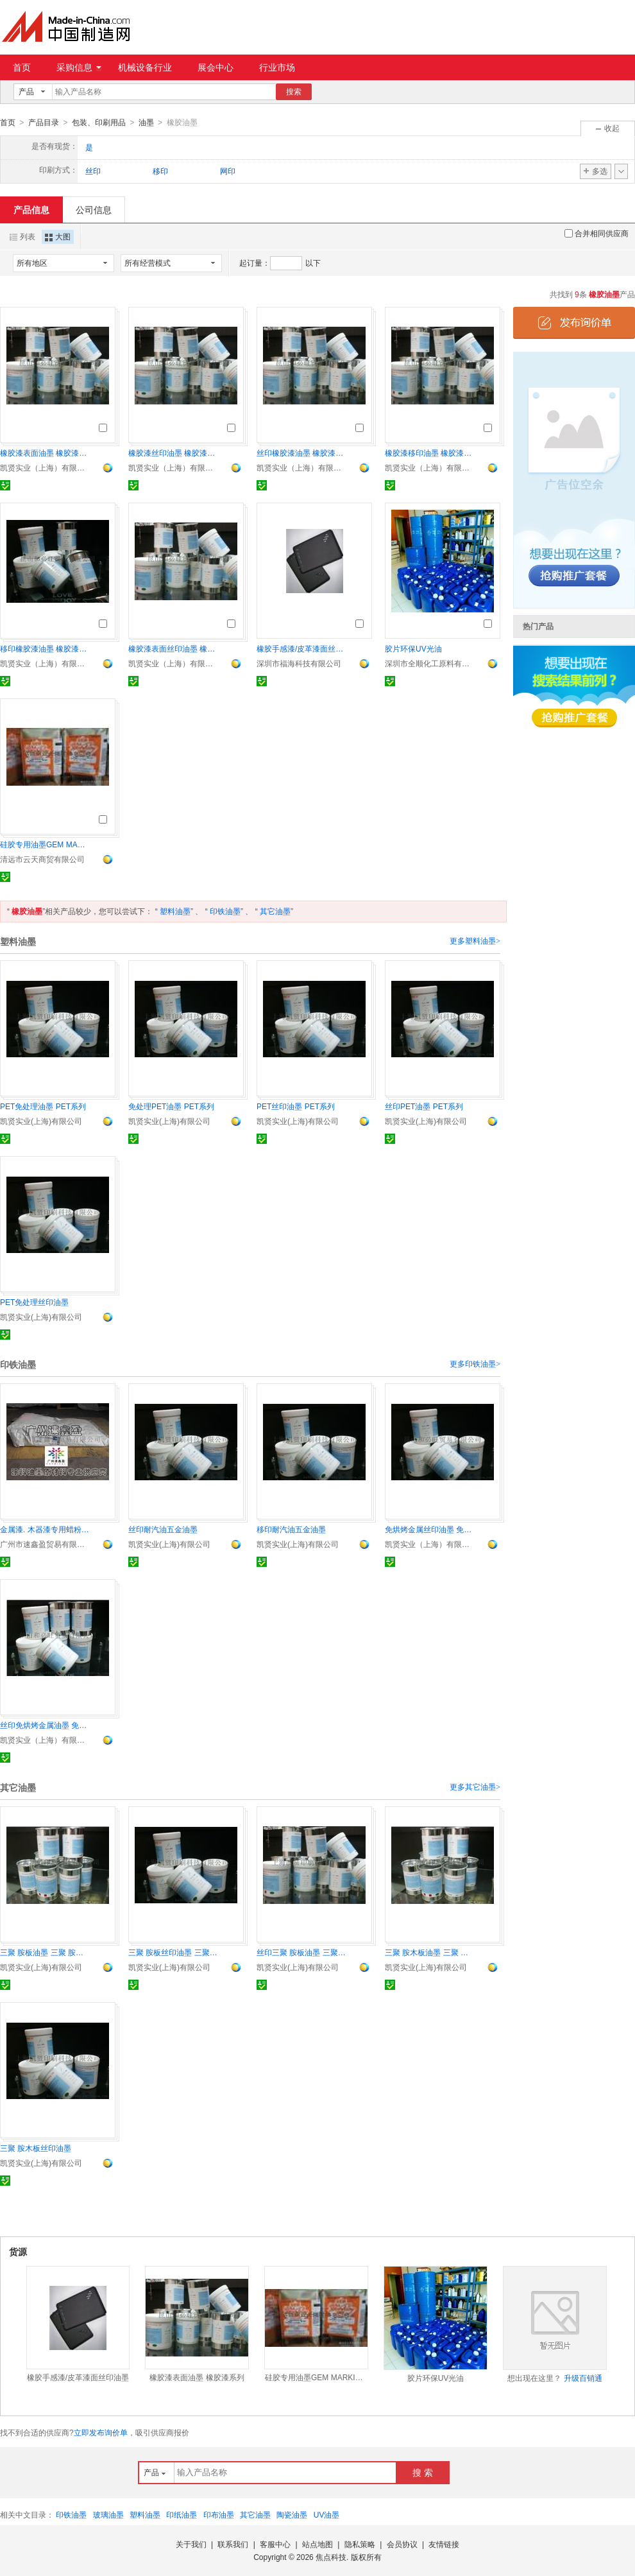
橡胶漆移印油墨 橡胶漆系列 (430, 452)
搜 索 (422, 2472)
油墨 (146, 122)
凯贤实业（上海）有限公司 (45, 467)
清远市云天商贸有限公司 (42, 858)
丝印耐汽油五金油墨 (163, 1529)
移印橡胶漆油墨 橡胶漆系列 (45, 648)
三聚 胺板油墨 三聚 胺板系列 (45, 1952)
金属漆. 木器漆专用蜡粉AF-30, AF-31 (45, 1529)
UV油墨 (327, 2514)
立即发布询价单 (101, 2432)
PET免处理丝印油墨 (34, 1301)
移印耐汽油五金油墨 (291, 1529)
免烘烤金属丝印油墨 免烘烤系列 (430, 1529)
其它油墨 (275, 910)
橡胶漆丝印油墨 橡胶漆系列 (173, 452)
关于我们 (191, 2543)
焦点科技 (331, 2556)
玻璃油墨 (108, 2514)
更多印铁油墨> (475, 1363)
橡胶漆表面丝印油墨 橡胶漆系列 (173, 648)
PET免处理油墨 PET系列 (43, 1106)
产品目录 (43, 122)
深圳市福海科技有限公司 (299, 663)
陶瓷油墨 (291, 2514)
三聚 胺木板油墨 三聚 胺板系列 (430, 1952)
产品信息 (31, 209)
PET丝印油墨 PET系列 (296, 1106)
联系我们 (232, 2543)
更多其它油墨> (475, 1786)
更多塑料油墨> (475, 940)
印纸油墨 (181, 2514)
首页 (22, 67)
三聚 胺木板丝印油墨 (35, 2147)
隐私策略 (359, 2543)
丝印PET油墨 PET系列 (424, 1106)
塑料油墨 (175, 910)
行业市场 (277, 67)
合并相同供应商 (596, 233)
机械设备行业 (145, 67)
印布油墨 (218, 2514)
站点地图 (317, 2543)
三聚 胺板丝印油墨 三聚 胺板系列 (173, 1952)
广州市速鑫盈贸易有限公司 (45, 1543)
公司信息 (94, 209)
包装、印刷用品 (99, 122)
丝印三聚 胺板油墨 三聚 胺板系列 (301, 1952)
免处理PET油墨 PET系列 (171, 1106)
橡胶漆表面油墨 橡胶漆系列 (45, 452)
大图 (58, 236)
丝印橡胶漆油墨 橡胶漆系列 (301, 452)
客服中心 (275, 2543)
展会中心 (215, 67)
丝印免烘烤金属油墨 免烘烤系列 (45, 1724)
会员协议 (402, 2543)
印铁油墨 (225, 910)
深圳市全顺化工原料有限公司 (430, 663)
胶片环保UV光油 (413, 648)
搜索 (293, 91)
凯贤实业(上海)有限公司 (41, 1120)
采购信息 (78, 67)
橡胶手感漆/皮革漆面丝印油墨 (301, 648)
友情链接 (443, 2543)
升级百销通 (583, 2377)
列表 (22, 236)
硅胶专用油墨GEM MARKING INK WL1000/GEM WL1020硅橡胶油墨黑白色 (45, 844)
